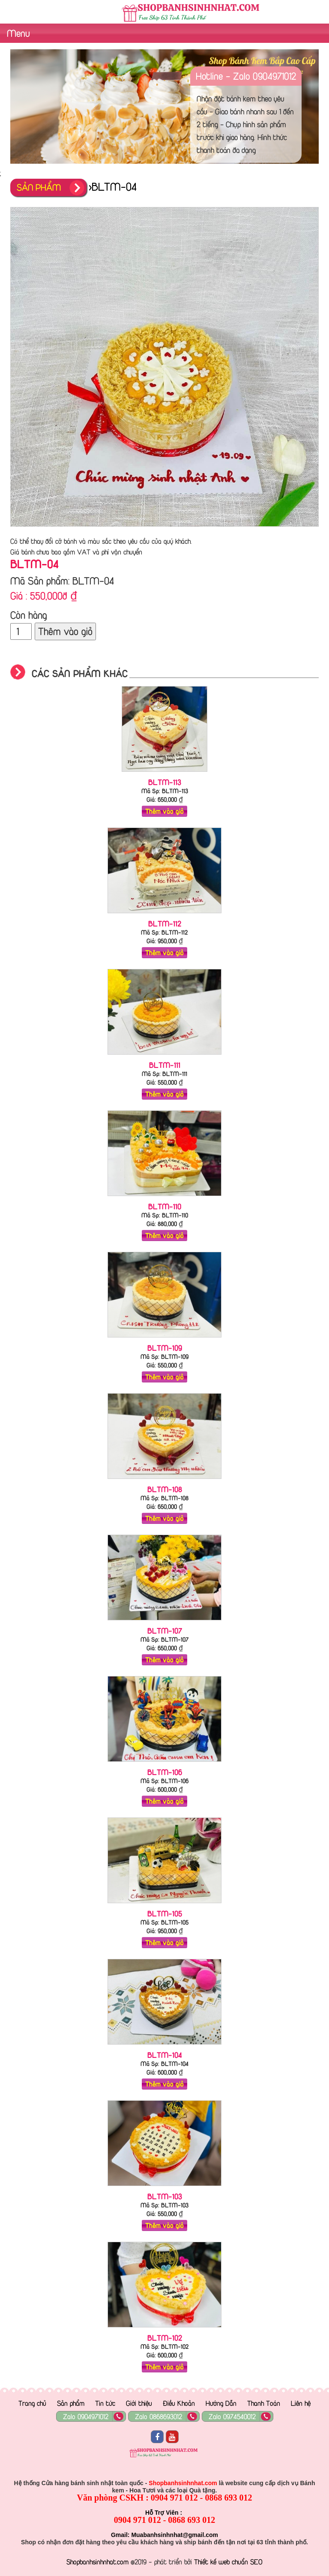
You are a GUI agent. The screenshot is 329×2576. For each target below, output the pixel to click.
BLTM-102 (164, 2337)
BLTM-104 (164, 2055)
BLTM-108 (164, 1489)
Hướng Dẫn (221, 2403)
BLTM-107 (164, 1630)
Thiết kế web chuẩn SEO (228, 2562)
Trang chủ (32, 2403)
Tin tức (105, 2403)
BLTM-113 (164, 782)
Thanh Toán (263, 2403)
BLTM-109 (164, 1347)
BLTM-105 (164, 1913)
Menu (17, 33)
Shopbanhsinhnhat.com (97, 2562)
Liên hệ (301, 2403)
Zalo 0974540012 (232, 2416)
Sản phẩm (70, 2403)
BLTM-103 (164, 2196)
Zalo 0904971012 (85, 2416)
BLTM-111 (164, 1065)
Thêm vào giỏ (65, 631)
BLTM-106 (164, 1772)
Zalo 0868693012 (158, 2416)
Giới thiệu (139, 2403)
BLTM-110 (164, 1206)
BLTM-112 (164, 923)
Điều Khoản (179, 2403)
